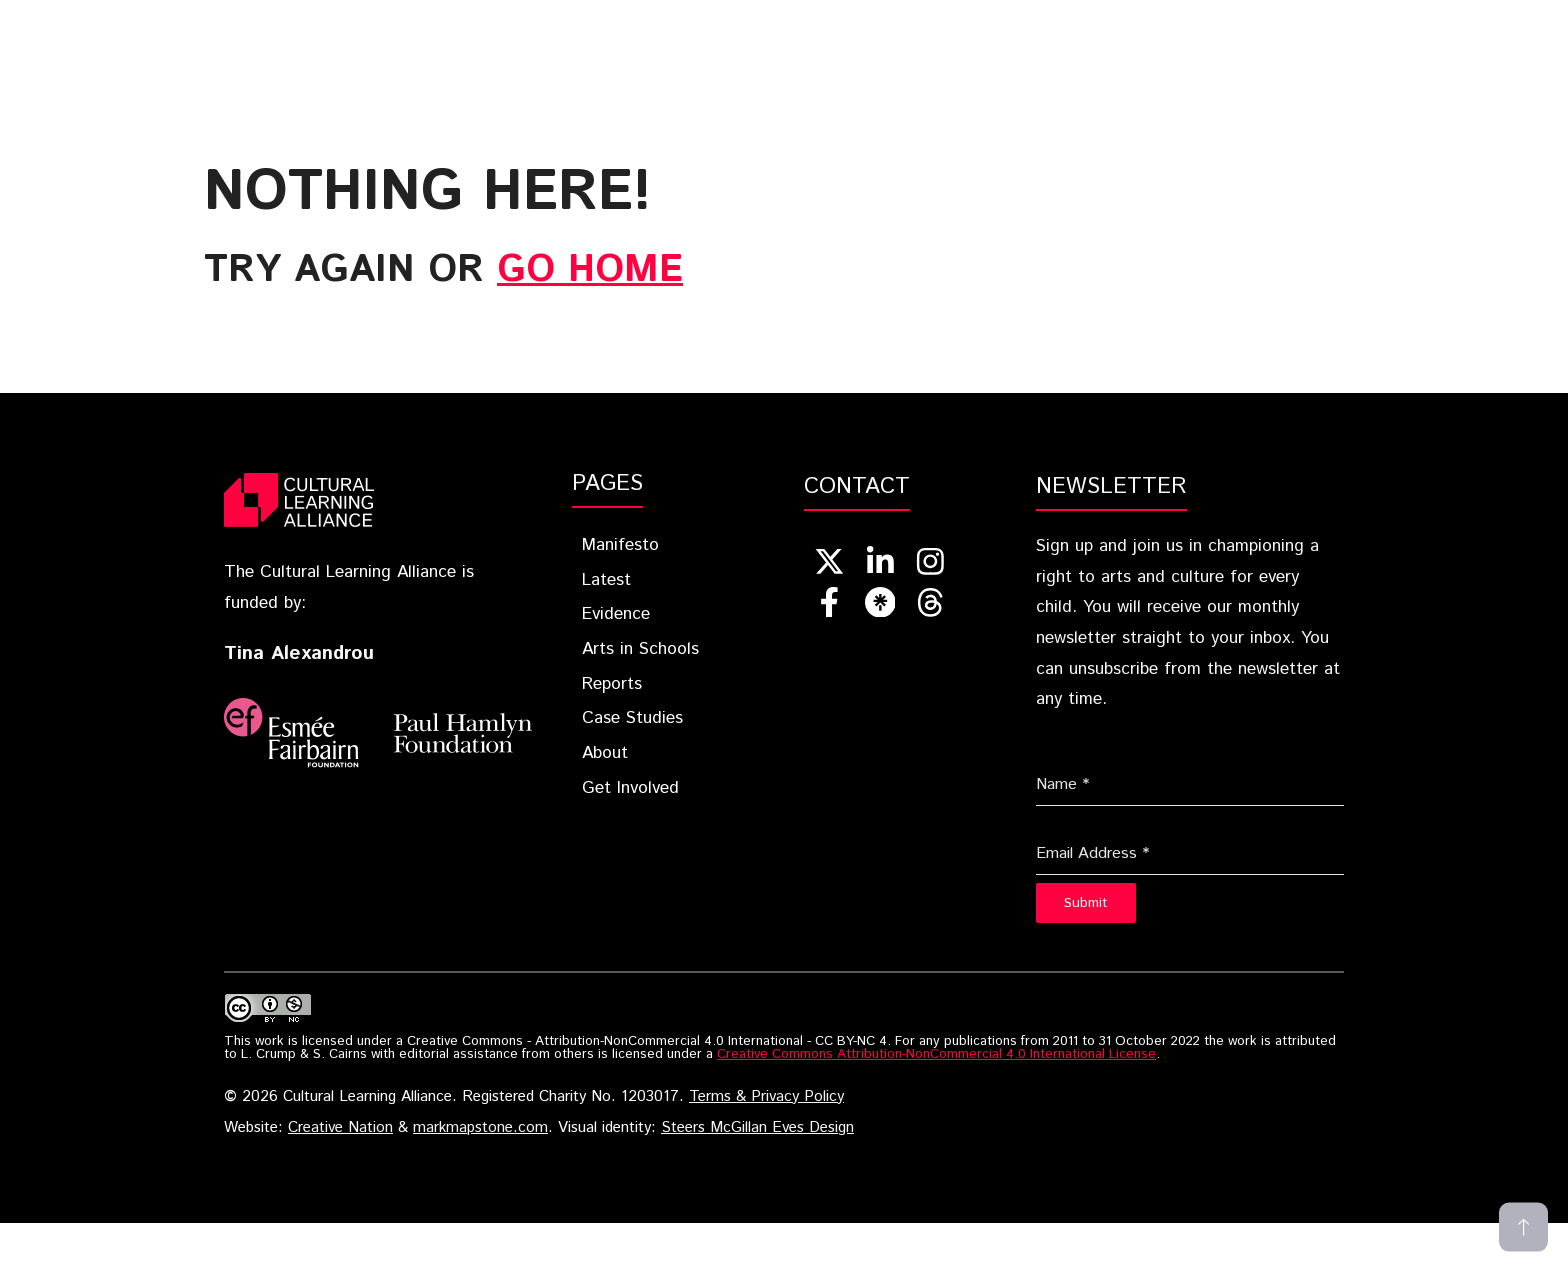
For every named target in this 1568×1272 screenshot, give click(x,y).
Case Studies (1141, 33)
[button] (1503, 34)
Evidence (714, 33)
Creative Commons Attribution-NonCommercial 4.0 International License (936, 1054)
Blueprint (481, 33)
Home (368, 33)
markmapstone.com (480, 1128)
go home (590, 270)
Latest (601, 33)
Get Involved (1393, 33)
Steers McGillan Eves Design (757, 1128)
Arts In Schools (864, 33)
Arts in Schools (640, 649)
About (1259, 33)
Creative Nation (340, 1128)
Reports (1011, 33)
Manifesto (620, 545)
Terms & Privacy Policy (766, 1097)
